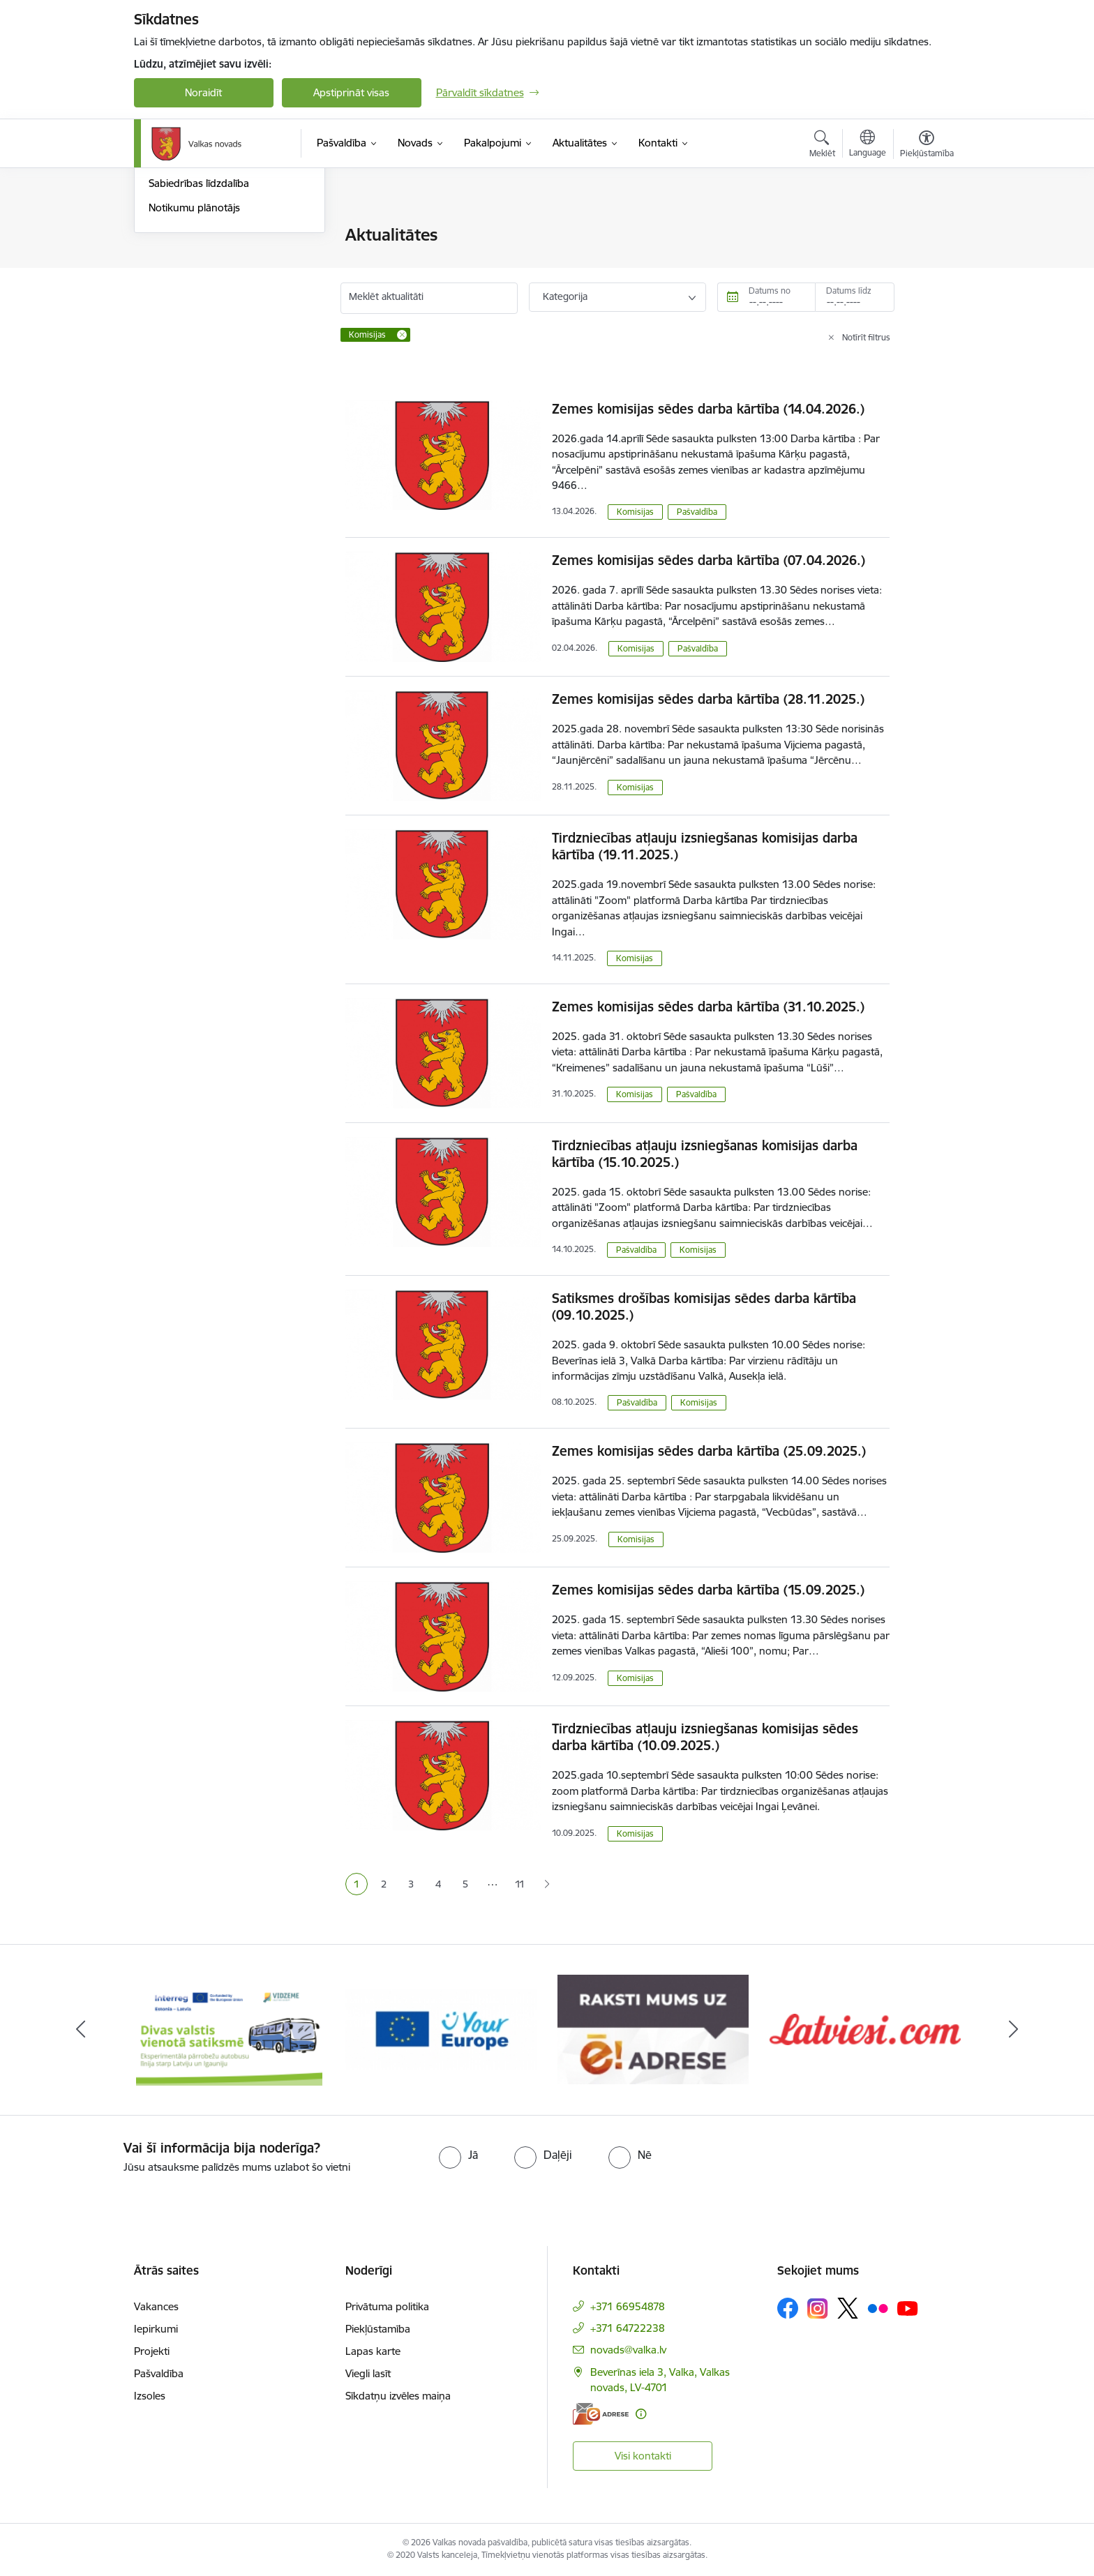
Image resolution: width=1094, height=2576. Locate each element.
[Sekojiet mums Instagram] (817, 2308)
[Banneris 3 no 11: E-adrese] (653, 2028)
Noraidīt (203, 92)
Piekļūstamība (377, 2328)
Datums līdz (848, 290)
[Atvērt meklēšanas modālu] (822, 146)
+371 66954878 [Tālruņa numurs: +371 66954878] (627, 2306)
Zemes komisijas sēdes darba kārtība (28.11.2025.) (708, 699)
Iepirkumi (156, 2328)
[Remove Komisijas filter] (402, 335)
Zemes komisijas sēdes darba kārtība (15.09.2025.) (708, 1589)
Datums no (769, 290)
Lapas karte (372, 2351)
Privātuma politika (387, 2306)
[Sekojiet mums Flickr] (877, 2307)
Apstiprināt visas (351, 92)
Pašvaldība (697, 511)
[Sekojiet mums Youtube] (907, 2307)
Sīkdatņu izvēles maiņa (398, 2395)
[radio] (458, 2154)
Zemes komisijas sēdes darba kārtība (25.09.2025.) (709, 1451)
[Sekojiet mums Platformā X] (847, 2308)
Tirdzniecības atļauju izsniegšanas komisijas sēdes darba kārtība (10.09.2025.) (705, 1737)
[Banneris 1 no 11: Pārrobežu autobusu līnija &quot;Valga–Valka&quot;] (229, 2028)
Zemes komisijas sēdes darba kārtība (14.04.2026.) (708, 408)
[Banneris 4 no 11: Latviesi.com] (865, 2028)
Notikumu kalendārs (196, 235)
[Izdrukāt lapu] (926, 229)
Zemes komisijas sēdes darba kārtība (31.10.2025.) (708, 1006)
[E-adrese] (601, 2413)
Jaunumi (168, 259)
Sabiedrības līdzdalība (199, 332)
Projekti (152, 2351)
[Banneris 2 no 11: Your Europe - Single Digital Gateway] (441, 2028)
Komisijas (635, 511)
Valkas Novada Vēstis (198, 284)
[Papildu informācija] (641, 2414)
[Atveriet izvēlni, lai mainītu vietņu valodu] (867, 145)
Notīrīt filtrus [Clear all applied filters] (866, 337)
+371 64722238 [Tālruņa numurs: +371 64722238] (627, 2328)
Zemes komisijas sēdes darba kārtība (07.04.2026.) (708, 560)
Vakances (156, 2306)
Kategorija (565, 296)
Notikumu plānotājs (194, 356)
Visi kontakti (643, 2455)
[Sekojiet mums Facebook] (787, 2308)
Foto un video (181, 308)
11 (520, 1884)
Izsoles (149, 2395)
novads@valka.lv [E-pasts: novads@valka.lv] (628, 2349)
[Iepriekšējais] (80, 2030)
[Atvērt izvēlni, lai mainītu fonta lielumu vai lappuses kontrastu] (927, 146)
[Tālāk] (1013, 2030)
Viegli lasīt (368, 2373)
